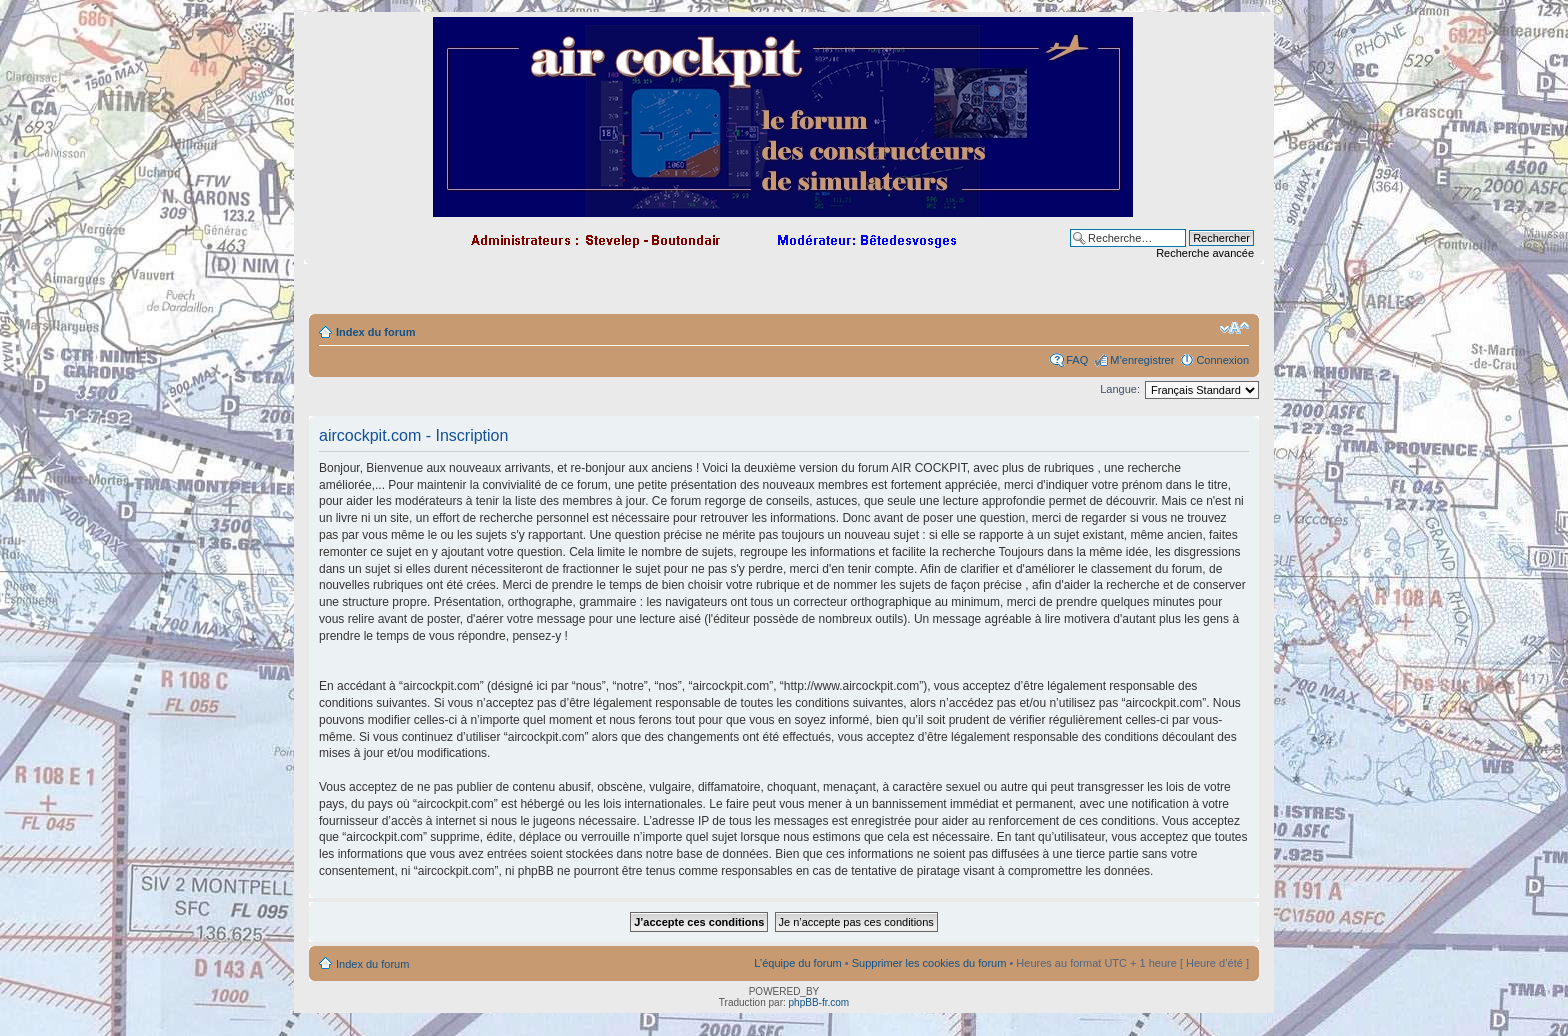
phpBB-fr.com (819, 1002)
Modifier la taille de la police (1234, 328)
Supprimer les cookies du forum (929, 963)
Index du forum (375, 332)
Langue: (1120, 389)
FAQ (1077, 360)
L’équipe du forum (797, 963)
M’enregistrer (1142, 360)
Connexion (1222, 360)
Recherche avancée (1205, 253)
